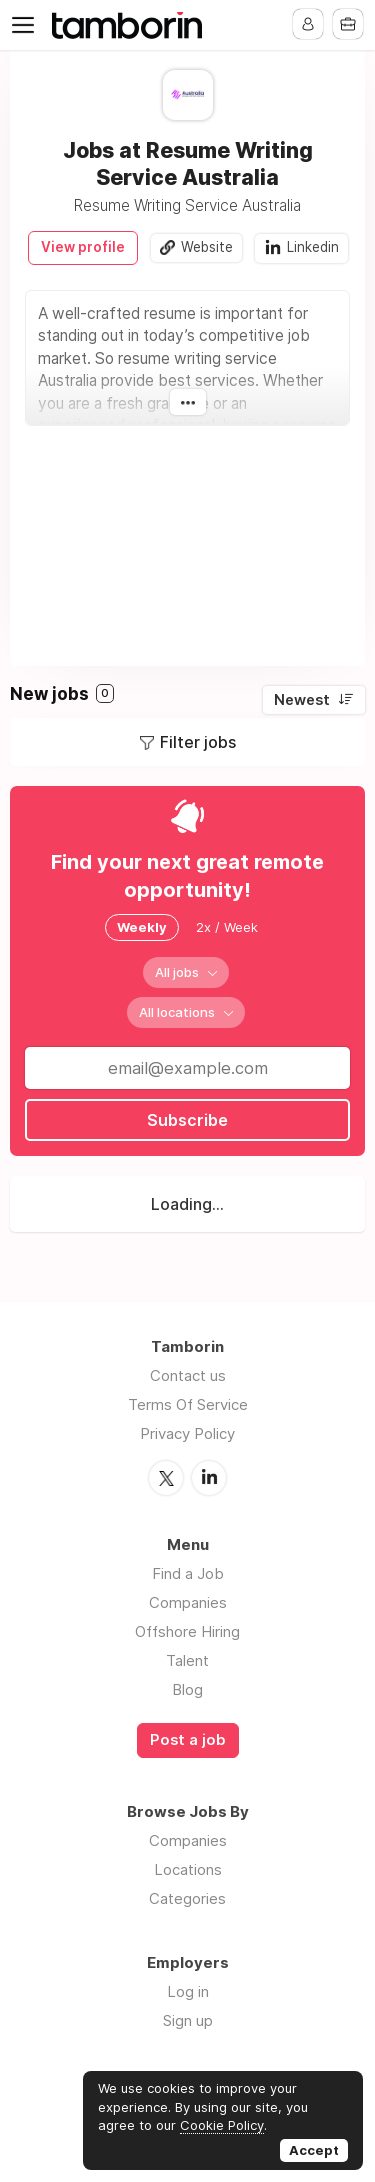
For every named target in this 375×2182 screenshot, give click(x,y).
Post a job (188, 1740)
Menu (27, 25)
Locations (188, 1869)
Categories (187, 1898)
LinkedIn (209, 1478)
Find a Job (188, 1573)
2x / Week (227, 927)
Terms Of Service (188, 1404)
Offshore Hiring (187, 1631)
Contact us (188, 1375)
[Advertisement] (187, 536)
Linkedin (313, 247)
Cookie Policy (222, 2125)
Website (207, 247)
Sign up (188, 2020)
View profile (83, 247)
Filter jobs (198, 742)
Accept (314, 2150)
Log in (188, 1991)
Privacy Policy (187, 1433)
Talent (187, 1660)
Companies (188, 1602)
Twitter (166, 1478)
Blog (187, 1689)
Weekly (142, 927)
